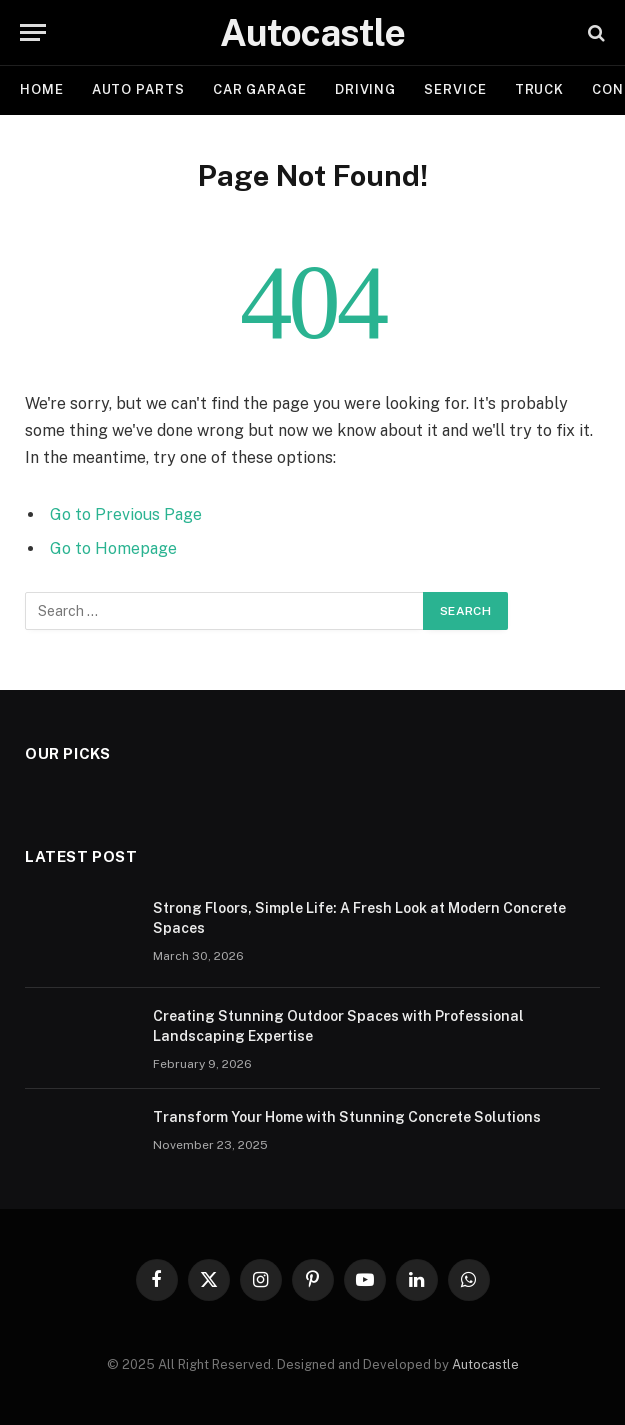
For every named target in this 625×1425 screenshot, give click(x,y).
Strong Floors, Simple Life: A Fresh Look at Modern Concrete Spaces (359, 918)
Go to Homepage (113, 548)
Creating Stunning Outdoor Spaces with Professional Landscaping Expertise (338, 1026)
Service (455, 89)
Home (42, 89)
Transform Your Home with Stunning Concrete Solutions (347, 1117)
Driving (365, 89)
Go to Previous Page (126, 514)
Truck (540, 89)
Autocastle (485, 1364)
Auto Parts (138, 89)
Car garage (260, 89)
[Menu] (33, 32)
